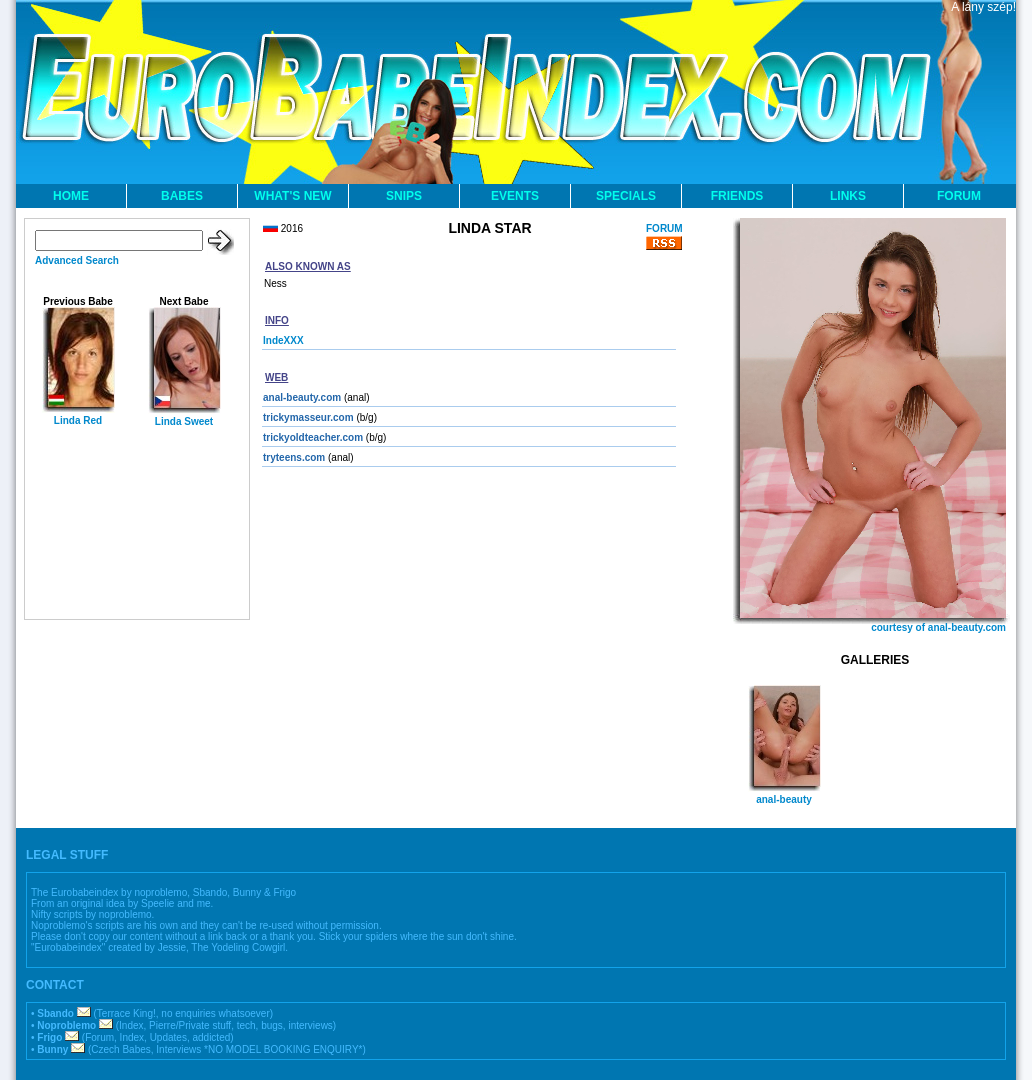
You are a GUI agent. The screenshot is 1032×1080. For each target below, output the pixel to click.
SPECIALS (626, 196)
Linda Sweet (184, 421)
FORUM (959, 196)
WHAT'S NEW (292, 196)
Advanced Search (77, 260)
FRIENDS (737, 196)
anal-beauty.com (302, 397)
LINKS (848, 196)
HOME (71, 196)
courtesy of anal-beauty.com (938, 627)
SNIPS (404, 196)
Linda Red (78, 420)
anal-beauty (784, 799)
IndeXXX (283, 340)
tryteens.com (294, 457)
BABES (182, 196)
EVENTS (515, 196)
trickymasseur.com (308, 417)
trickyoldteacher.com (313, 437)
